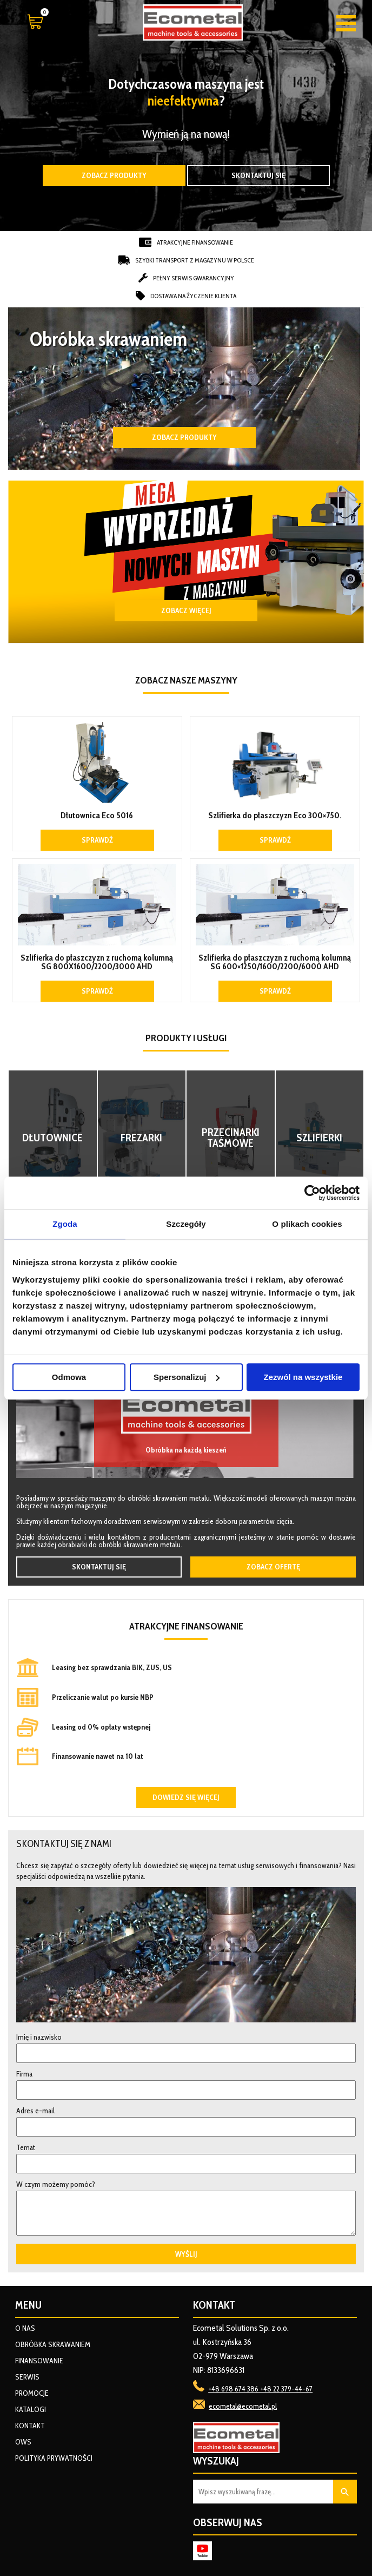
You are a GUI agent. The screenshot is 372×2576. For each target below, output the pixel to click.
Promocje (32, 2393)
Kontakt (30, 2425)
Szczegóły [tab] (185, 1223)
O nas (25, 2328)
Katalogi (30, 2409)
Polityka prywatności (53, 2458)
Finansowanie (39, 2360)
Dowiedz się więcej (186, 1797)
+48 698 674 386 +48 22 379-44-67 (260, 2388)
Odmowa (69, 1377)
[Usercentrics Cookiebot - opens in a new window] (312, 1193)
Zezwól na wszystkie (303, 1377)
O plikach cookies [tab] (307, 1223)
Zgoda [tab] (64, 1223)
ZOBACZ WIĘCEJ (186, 610)
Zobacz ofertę (273, 1567)
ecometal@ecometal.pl (243, 2406)
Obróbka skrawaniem (52, 2344)
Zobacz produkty (114, 175)
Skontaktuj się (258, 175)
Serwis (27, 2377)
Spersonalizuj (187, 1377)
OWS (23, 2442)
